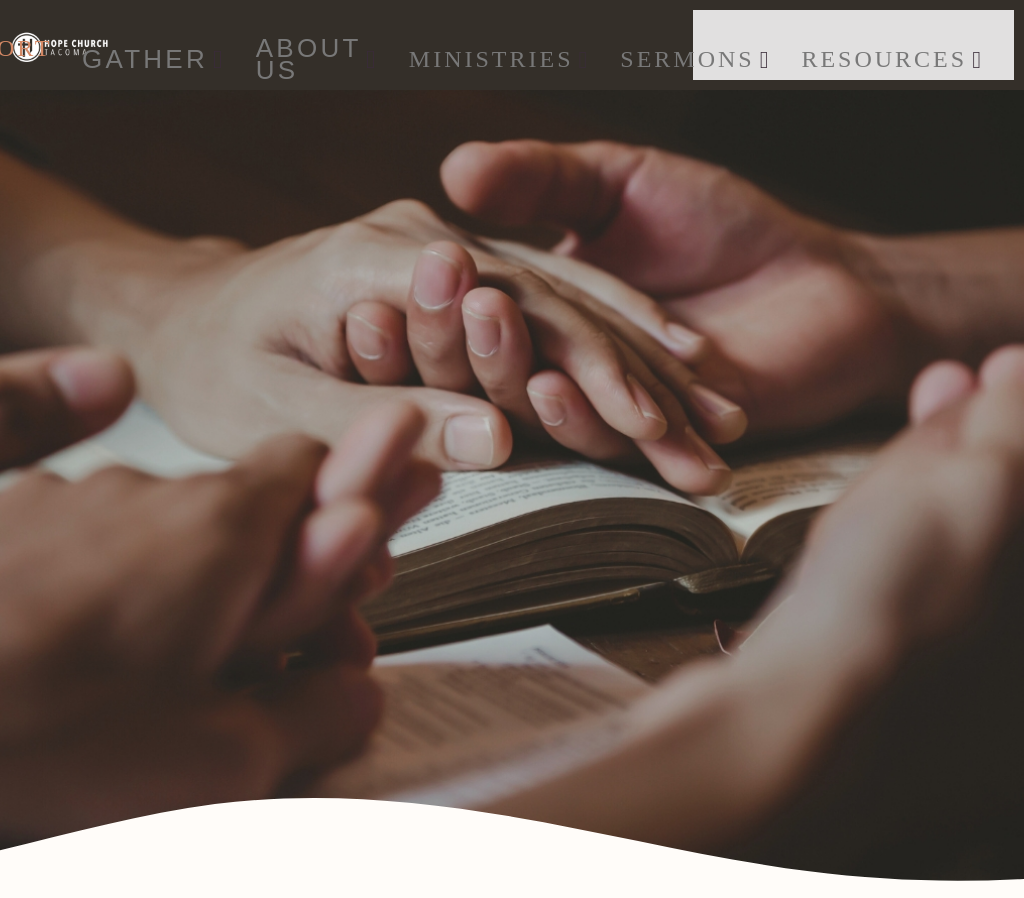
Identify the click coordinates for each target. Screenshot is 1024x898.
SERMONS (695, 59)
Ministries (499, 59)
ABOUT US (317, 60)
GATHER (154, 59)
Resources (892, 59)
